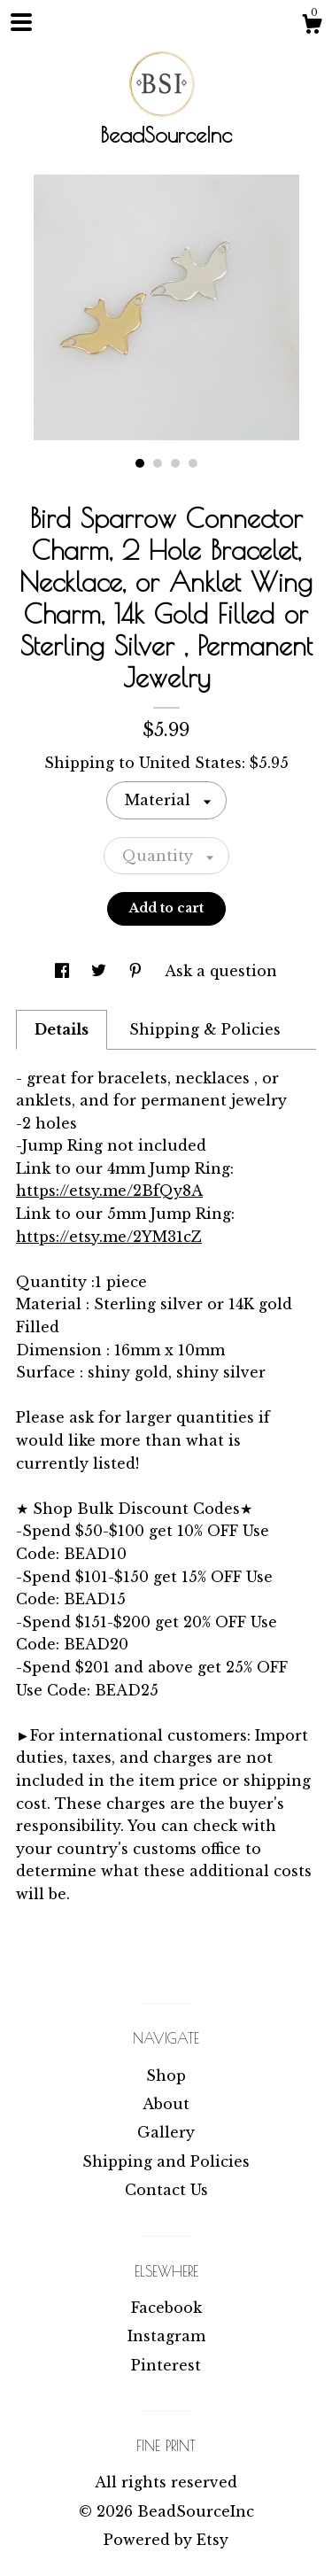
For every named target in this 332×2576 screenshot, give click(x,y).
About (166, 2104)
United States (190, 763)
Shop (166, 2075)
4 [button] (193, 463)
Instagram (166, 2336)
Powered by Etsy (166, 2540)
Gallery (166, 2132)
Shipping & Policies (205, 1029)
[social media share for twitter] (101, 971)
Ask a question (221, 971)
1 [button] (139, 463)
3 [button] (175, 463)
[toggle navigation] (21, 22)
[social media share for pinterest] (137, 971)
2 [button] (157, 463)
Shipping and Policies (166, 2161)
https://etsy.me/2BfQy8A (109, 1190)
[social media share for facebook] (64, 971)
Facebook (166, 2307)
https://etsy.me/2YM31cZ (109, 1236)
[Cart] (311, 26)
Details (62, 1029)
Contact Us (166, 2190)
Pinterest (166, 2365)
